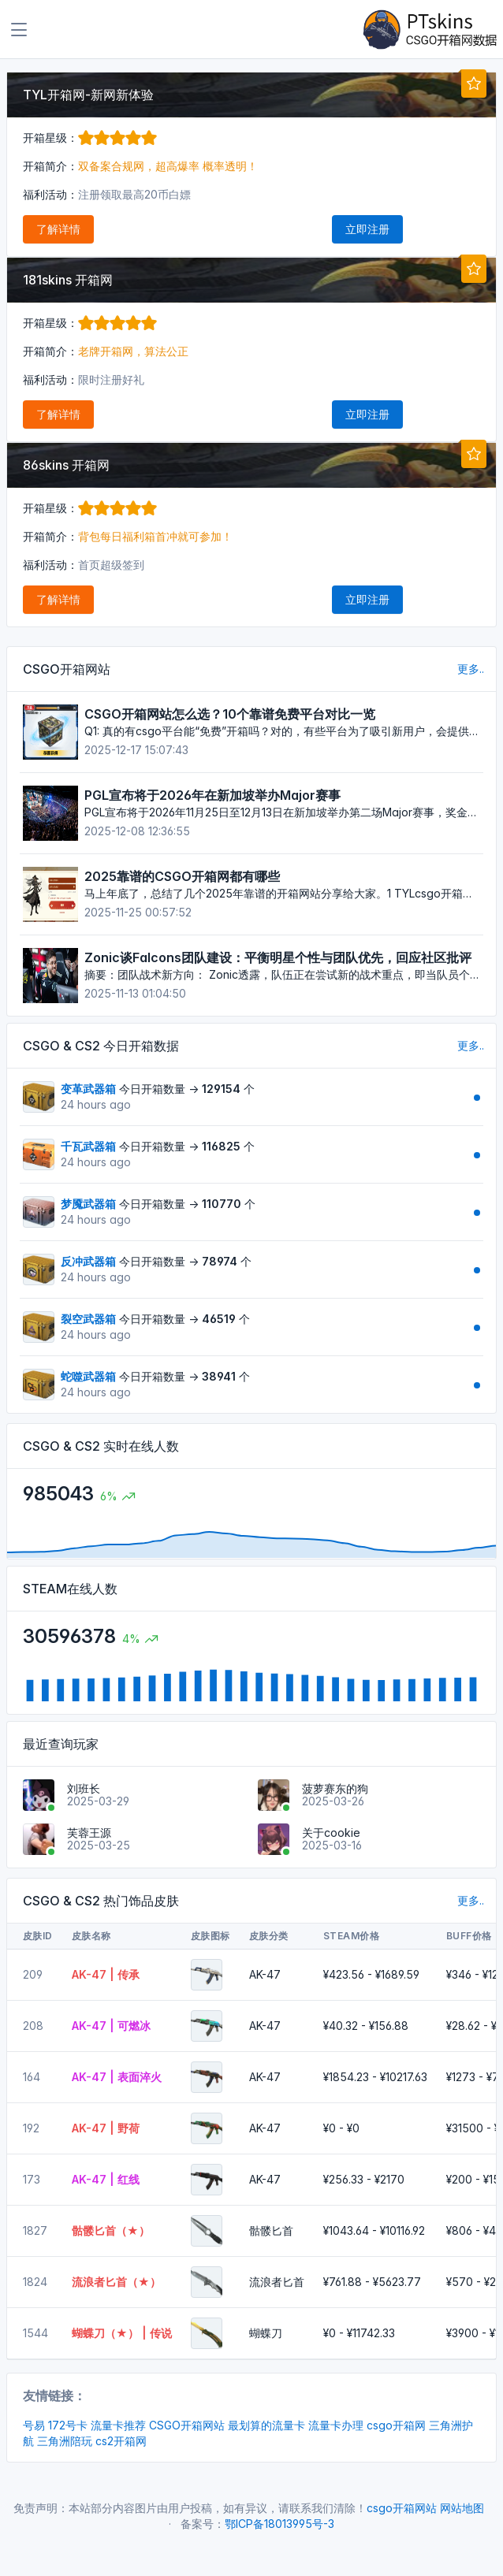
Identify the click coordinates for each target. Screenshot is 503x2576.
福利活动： (50, 194)
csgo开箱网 (396, 2425)
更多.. (470, 668)
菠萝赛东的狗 (335, 1788)
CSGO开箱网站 (187, 2425)
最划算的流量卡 (266, 2425)
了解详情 (58, 229)
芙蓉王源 (89, 1832)
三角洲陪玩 (64, 2441)
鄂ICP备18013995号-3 (279, 2523)
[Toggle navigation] (19, 30)
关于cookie (331, 1832)
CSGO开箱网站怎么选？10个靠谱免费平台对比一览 (229, 714)
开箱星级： (90, 137)
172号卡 (68, 2425)
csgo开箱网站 (402, 2508)
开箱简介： (50, 166)
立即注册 (367, 229)
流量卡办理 (335, 2425)
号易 (34, 2425)
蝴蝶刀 (265, 2333)
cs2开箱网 (121, 2441)
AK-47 (265, 1974)
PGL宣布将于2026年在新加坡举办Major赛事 (212, 795)
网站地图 (462, 2508)
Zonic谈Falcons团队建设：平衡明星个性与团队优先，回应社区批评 (277, 957)
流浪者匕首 (276, 2281)
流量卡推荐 (118, 2425)
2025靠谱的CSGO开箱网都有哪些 (182, 876)
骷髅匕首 (271, 2230)
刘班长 (83, 1788)
